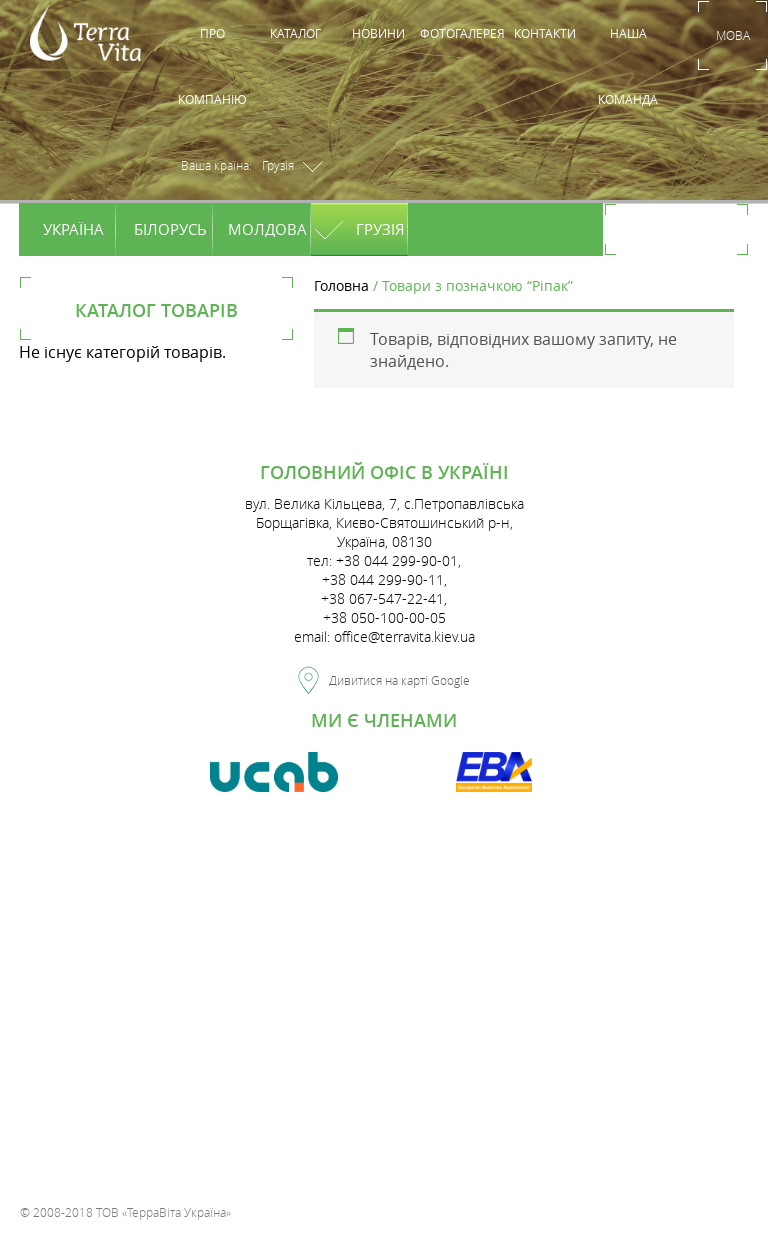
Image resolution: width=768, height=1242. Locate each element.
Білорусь (171, 229)
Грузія (361, 229)
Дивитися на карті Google (384, 677)
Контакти (545, 33)
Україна (77, 229)
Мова (733, 35)
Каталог (295, 33)
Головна (341, 285)
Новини (378, 33)
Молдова (267, 229)
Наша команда (628, 66)
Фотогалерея (461, 33)
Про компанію (212, 66)
